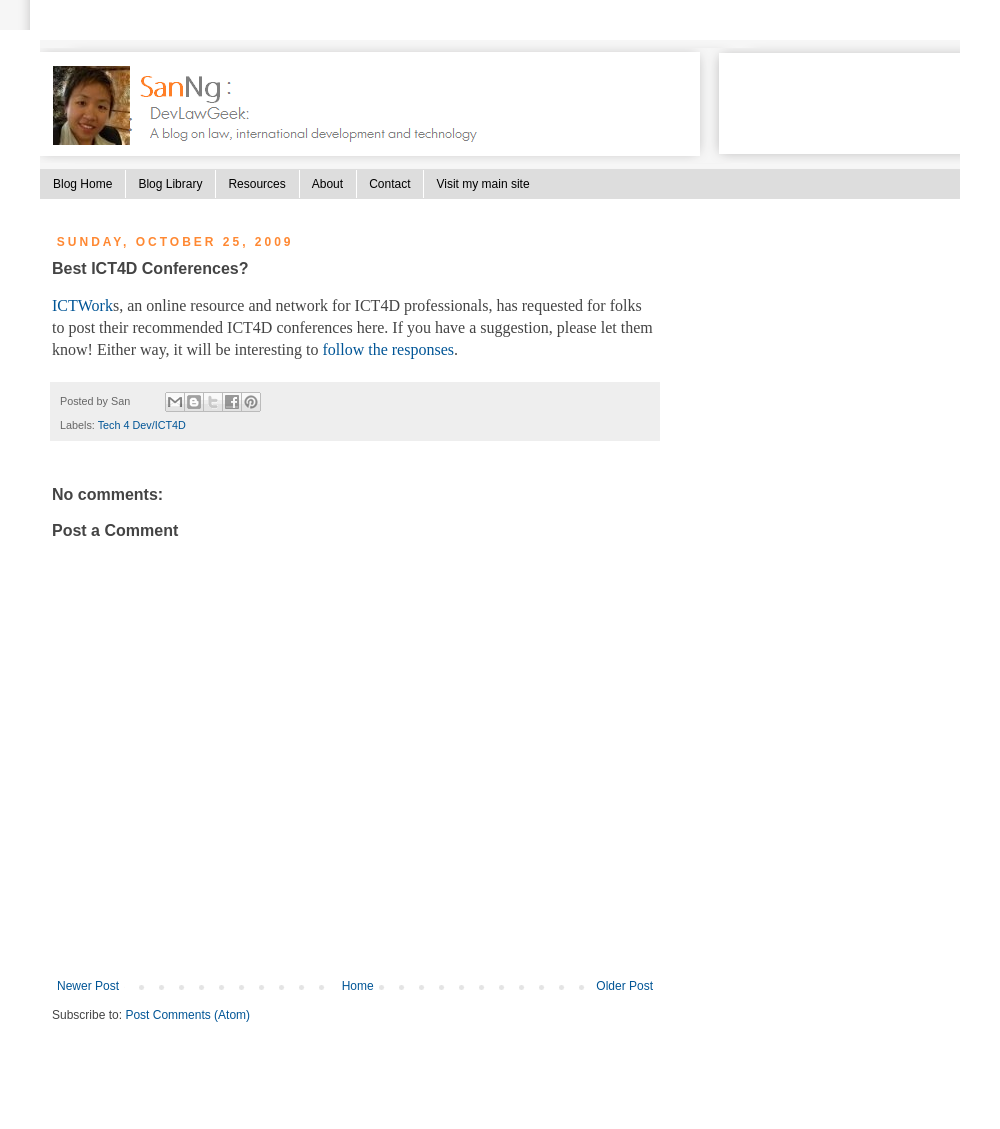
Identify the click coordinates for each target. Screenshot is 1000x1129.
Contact (389, 184)
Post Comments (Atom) (187, 1015)
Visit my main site (482, 184)
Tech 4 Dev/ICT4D (142, 425)
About (327, 184)
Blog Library (170, 184)
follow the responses (388, 349)
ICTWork (82, 305)
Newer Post (88, 986)
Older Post (624, 986)
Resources (256, 184)
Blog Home (82, 184)
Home (358, 986)
